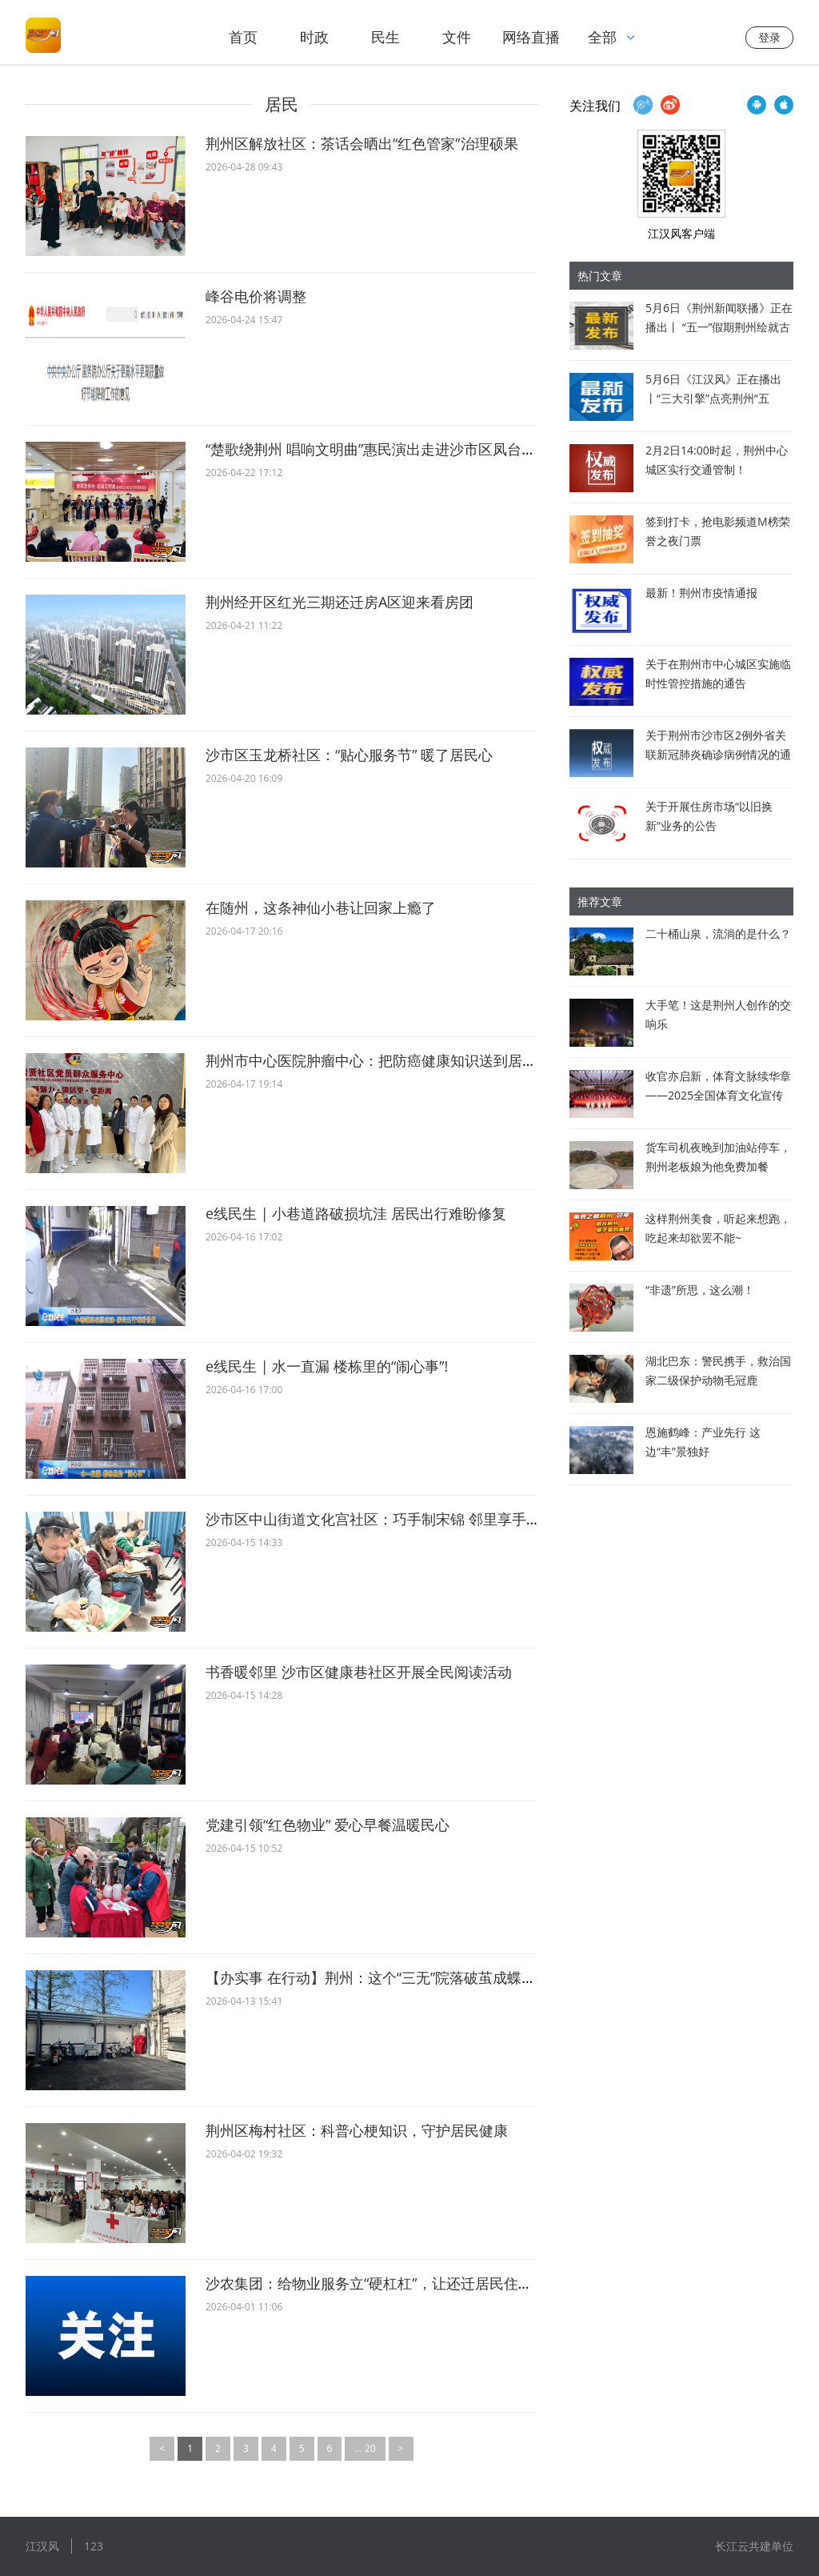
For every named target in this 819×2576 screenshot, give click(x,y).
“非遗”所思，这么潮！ (699, 1289)
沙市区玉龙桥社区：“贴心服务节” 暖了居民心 (349, 754)
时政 (314, 36)
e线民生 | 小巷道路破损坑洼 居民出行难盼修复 (356, 1213)
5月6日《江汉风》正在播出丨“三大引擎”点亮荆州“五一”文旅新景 (713, 398)
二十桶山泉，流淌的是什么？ (718, 933)
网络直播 (531, 36)
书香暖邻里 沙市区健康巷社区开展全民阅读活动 (359, 1671)
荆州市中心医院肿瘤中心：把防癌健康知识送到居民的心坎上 (400, 1060)
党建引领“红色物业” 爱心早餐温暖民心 (327, 1824)
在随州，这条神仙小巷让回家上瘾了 (321, 907)
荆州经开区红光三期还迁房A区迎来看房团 (339, 601)
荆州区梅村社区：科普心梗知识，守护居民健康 (357, 2130)
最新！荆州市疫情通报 (701, 592)
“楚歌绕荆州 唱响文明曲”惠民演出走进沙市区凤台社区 (378, 449)
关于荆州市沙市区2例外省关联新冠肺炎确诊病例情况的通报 (718, 754)
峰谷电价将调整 (256, 296)
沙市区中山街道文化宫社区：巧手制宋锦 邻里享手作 (373, 1518)
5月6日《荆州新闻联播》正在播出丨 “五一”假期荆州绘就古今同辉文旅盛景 (719, 327)
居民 (281, 104)
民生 (385, 36)
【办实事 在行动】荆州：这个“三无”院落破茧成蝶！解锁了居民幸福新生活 (443, 1977)
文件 (456, 36)
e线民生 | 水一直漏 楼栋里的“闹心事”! (327, 1366)
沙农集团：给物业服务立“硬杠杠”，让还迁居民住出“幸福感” (395, 2283)
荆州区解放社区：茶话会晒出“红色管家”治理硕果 (362, 143)
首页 (243, 36)
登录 (769, 37)
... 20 (364, 2448)
